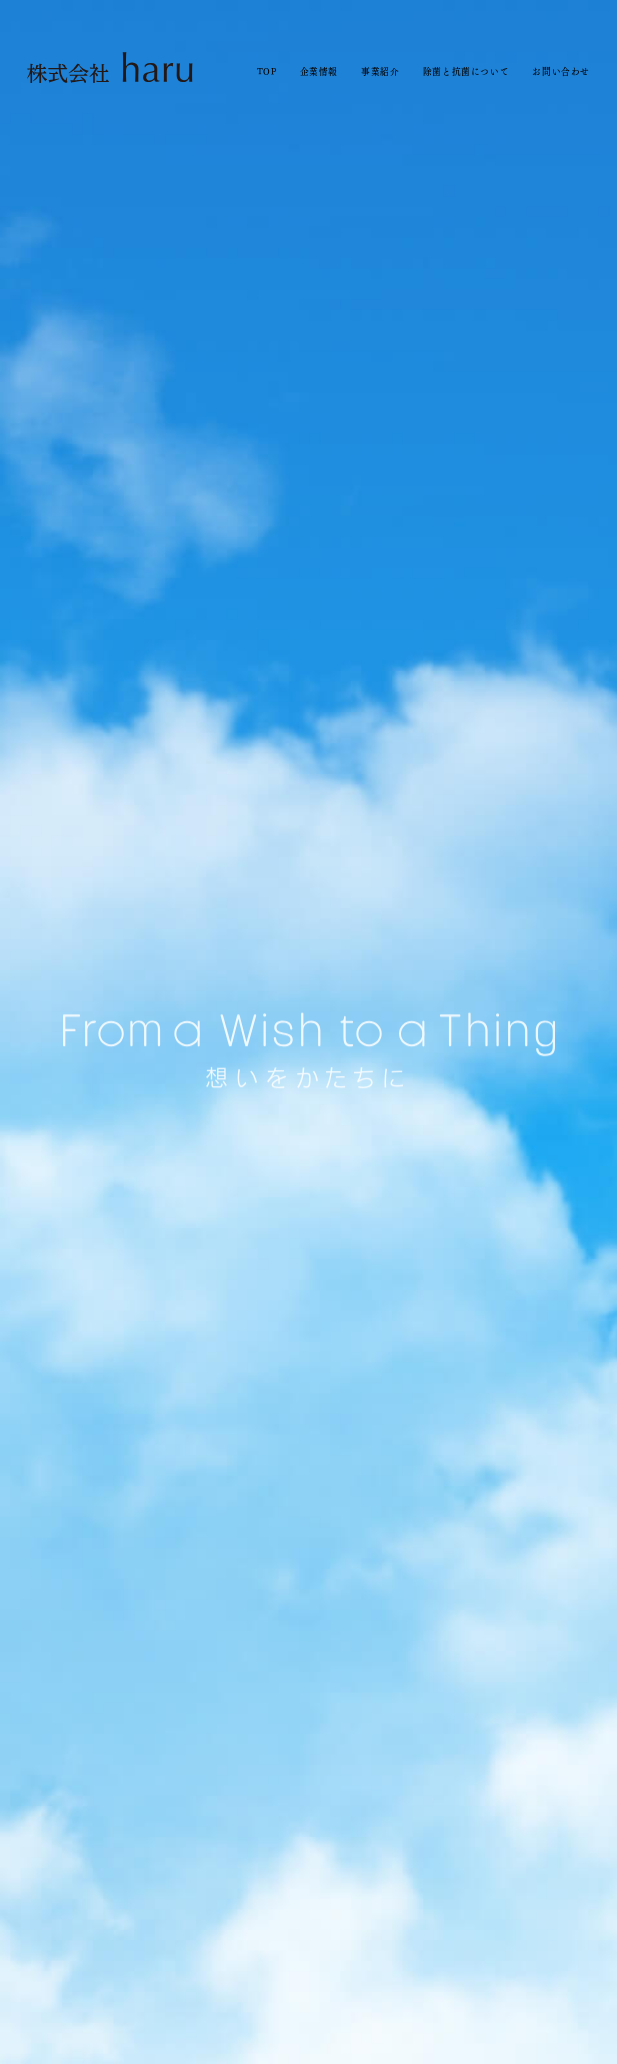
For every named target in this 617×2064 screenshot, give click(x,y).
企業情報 (319, 71)
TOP (267, 71)
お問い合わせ (561, 71)
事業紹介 (380, 71)
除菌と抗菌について (466, 71)
